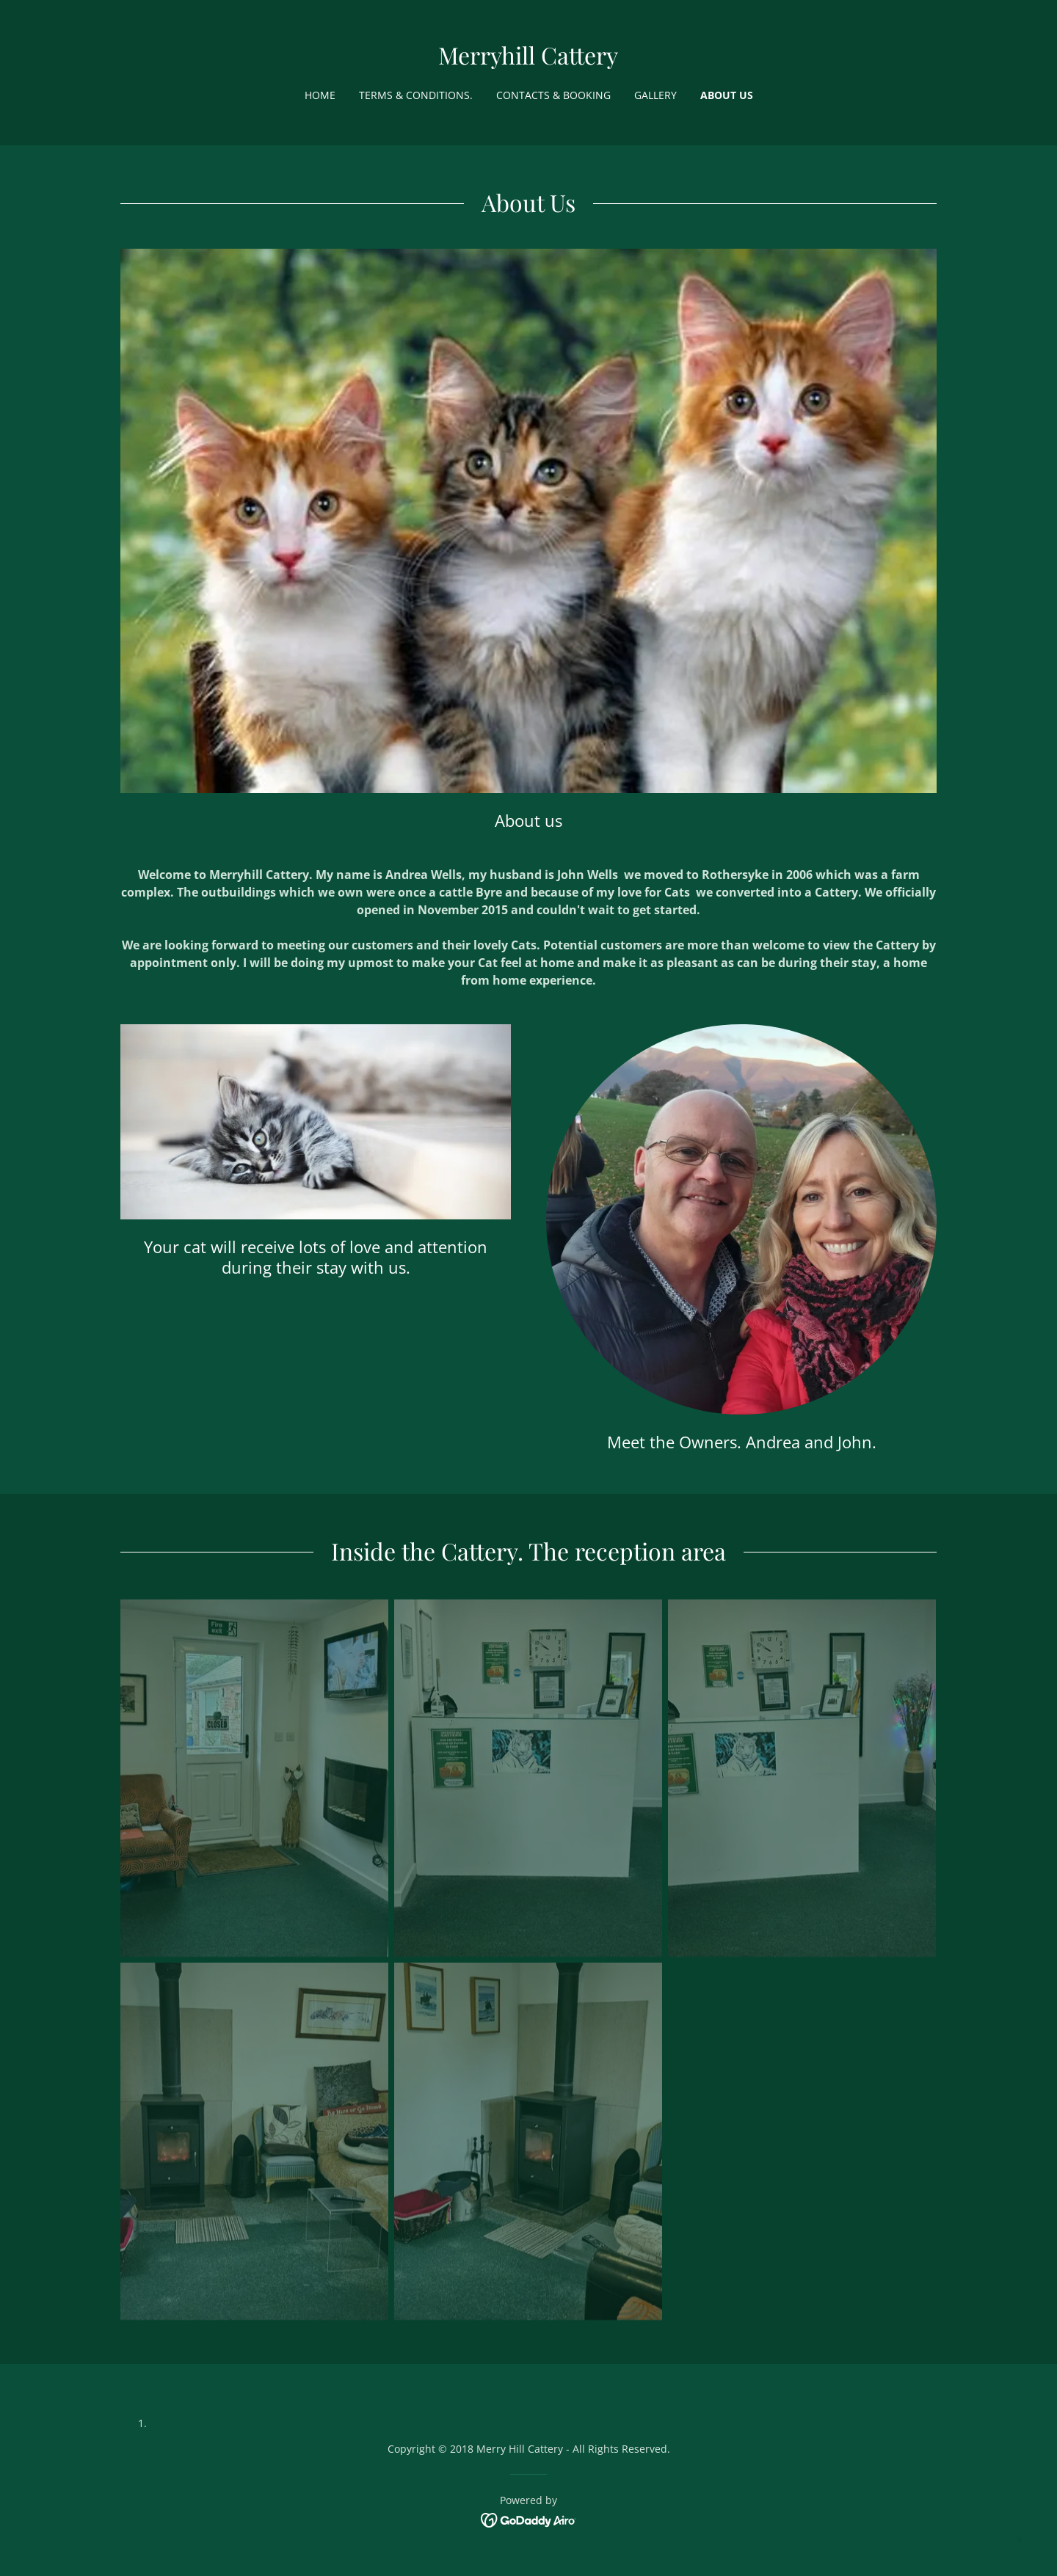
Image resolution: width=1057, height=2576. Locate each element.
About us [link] (726, 95)
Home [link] (320, 95)
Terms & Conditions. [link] (416, 95)
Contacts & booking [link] (553, 95)
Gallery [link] (655, 95)
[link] (528, 60)
